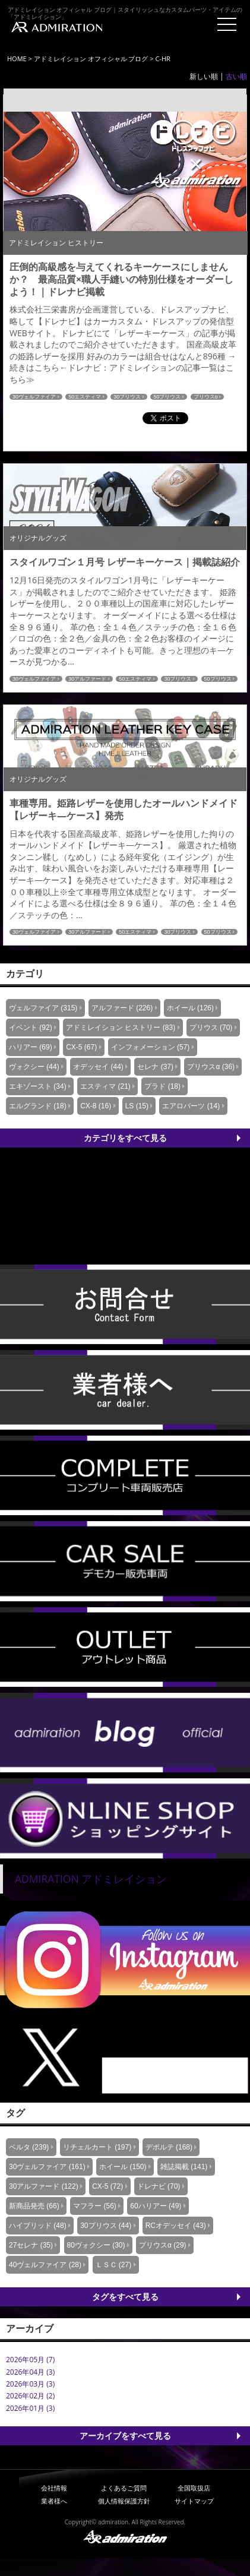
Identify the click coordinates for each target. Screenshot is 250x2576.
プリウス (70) (211, 1027)
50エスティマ (84, 397)
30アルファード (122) (43, 2186)
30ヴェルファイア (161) (47, 2167)
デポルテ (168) (168, 2147)
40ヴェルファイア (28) (45, 2265)
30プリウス (127, 397)
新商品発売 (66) (34, 2206)
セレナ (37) (155, 1067)
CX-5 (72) (107, 2186)
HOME (17, 58)
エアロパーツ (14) (191, 1106)
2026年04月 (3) (30, 2372)
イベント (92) (30, 1027)
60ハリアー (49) (155, 2206)
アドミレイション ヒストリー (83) (120, 1027)
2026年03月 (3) (30, 2384)
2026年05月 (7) (30, 2359)
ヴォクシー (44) (34, 1067)
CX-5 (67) (81, 1047)
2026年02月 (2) (30, 2396)
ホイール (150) (122, 2167)
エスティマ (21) (105, 1086)
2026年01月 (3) (30, 2408)
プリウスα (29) (162, 2245)
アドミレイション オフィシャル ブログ (91, 58)
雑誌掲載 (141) (183, 2167)
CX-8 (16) (95, 1106)
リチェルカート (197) (97, 2147)
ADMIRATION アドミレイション (91, 1879)
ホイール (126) (190, 1008)
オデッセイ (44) (98, 1067)
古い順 (236, 76)
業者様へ (54, 2500)
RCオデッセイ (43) (175, 2225)
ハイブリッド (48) (38, 2225)
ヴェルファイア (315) (43, 1008)
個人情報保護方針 (124, 2500)
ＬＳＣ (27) (114, 2265)
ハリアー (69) (30, 1047)
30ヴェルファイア (34, 397)
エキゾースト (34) (38, 1086)
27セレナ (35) (31, 2245)
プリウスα (206, 397)
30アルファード (87, 679)
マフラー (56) (94, 2206)
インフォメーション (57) (150, 1047)
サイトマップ (194, 2500)
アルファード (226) (122, 1008)
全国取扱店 (194, 2487)
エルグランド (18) (38, 1106)
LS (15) (136, 1106)
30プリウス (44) (105, 2225)
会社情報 (54, 2487)
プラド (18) (162, 1086)
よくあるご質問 (124, 2487)
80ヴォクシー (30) (96, 2245)
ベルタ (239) (29, 2147)
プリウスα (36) (211, 1067)
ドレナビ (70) (159, 2186)
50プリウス (167, 397)
